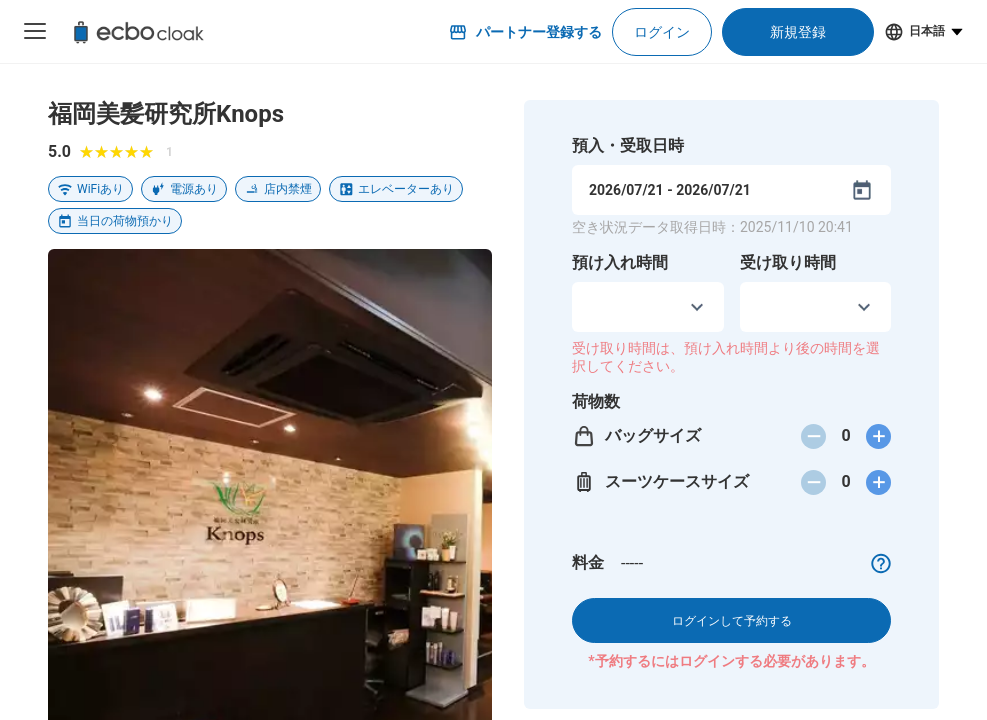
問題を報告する (432, 586)
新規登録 (798, 32)
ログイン (662, 32)
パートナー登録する (525, 32)
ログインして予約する (732, 621)
